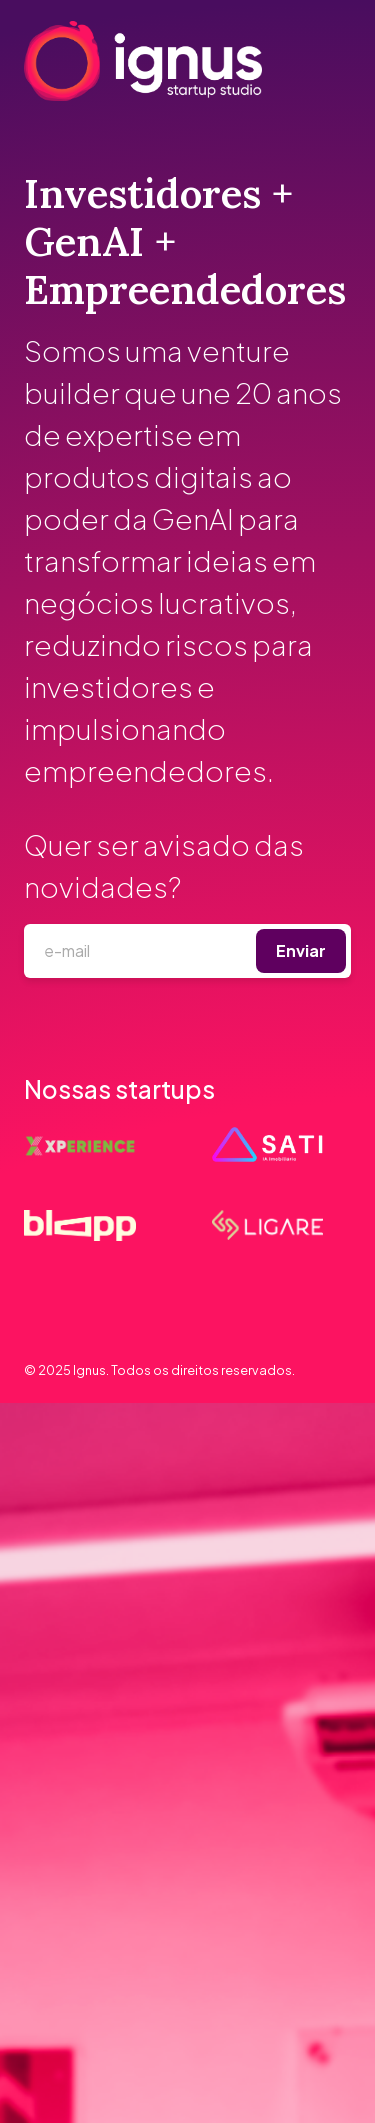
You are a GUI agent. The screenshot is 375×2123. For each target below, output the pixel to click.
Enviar (301, 950)
